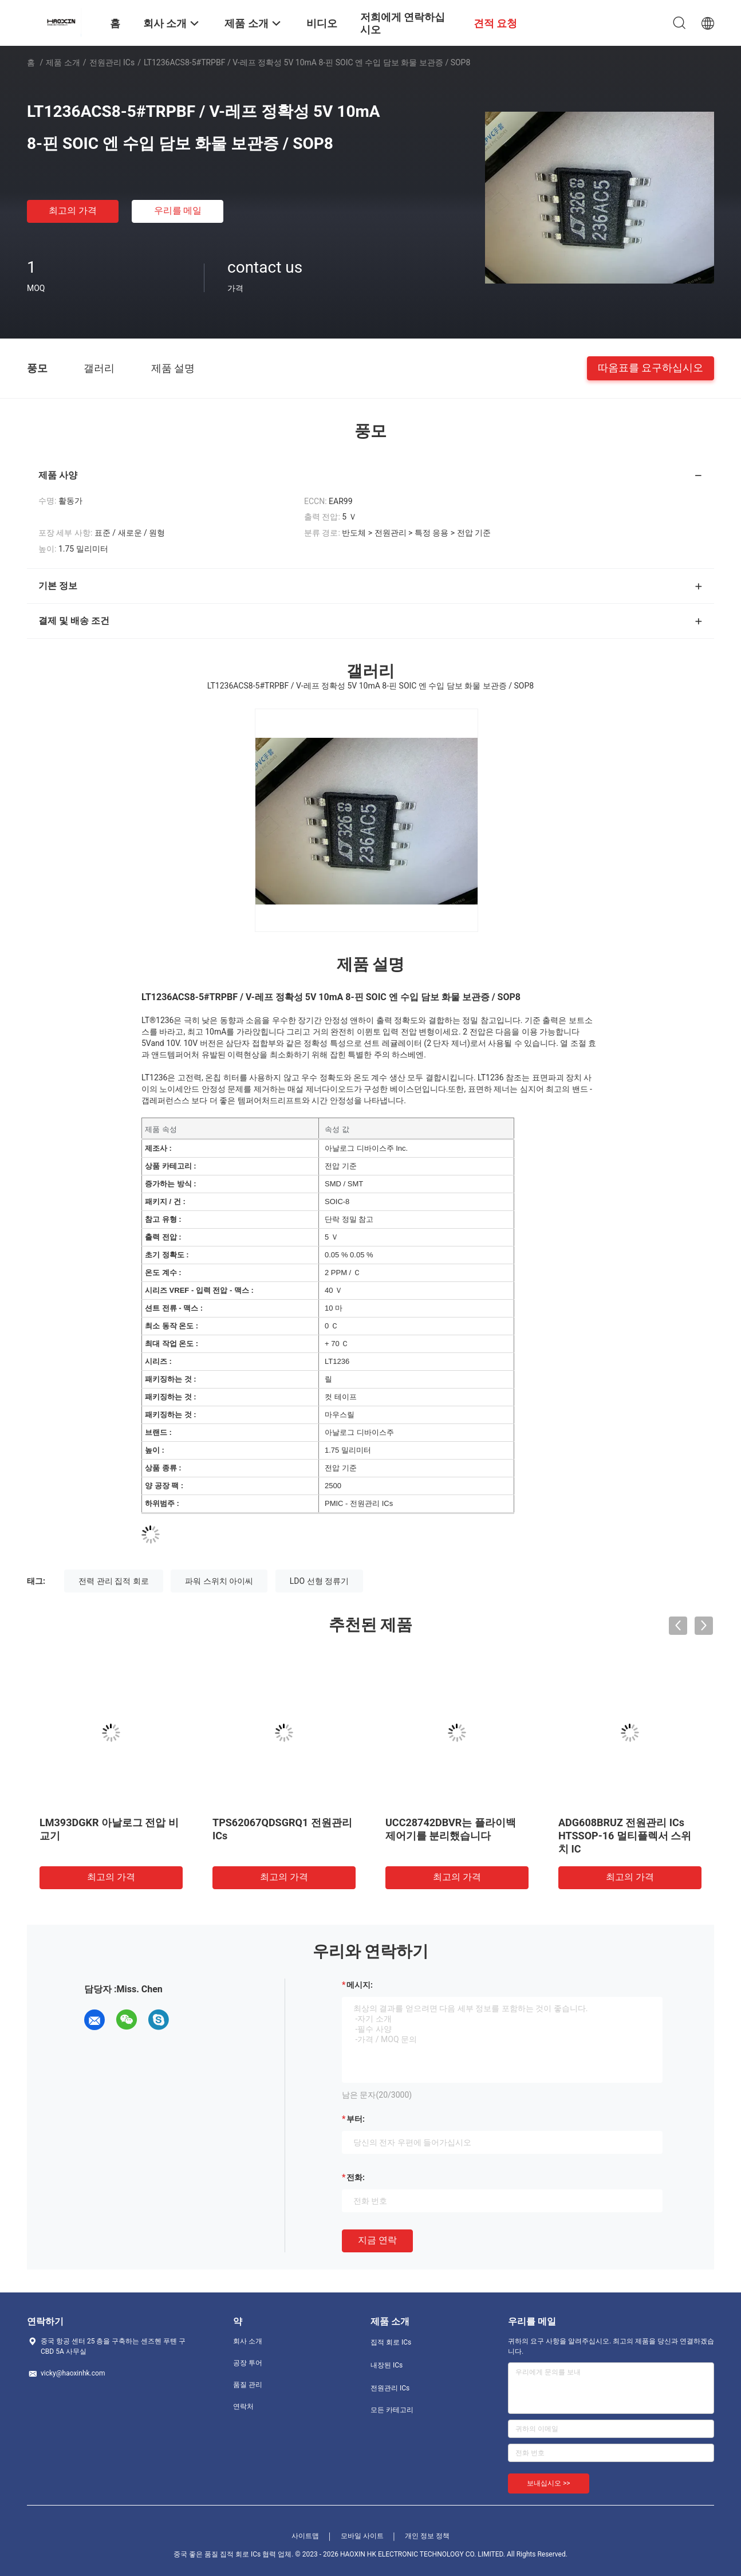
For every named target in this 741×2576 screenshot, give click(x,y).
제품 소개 (63, 62)
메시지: (359, 1984)
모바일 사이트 (362, 2536)
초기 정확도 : (167, 1254)
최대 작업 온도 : (171, 1343)
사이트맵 (305, 2536)
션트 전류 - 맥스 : (174, 1308)
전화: (355, 2177)
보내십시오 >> (548, 2483)
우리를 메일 (178, 210)
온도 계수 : (163, 1272)
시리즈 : (158, 1361)
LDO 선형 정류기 (319, 1581)
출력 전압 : (163, 1237)
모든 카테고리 (391, 2410)
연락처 (243, 2406)
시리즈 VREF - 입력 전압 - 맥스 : (199, 1290)
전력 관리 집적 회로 (113, 1581)
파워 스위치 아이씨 (219, 1581)
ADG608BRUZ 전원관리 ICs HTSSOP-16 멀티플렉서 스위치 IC (624, 1835)
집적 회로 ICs (390, 2342)
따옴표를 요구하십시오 (650, 367)
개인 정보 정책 (427, 2536)
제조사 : (158, 1148)
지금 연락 (377, 2240)
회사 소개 (247, 2341)
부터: (355, 2118)
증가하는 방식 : (170, 1183)
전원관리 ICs (112, 62)
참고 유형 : (163, 1219)
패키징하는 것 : (170, 1379)
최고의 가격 (73, 210)
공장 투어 (247, 2363)
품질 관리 (247, 2385)
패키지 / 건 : (165, 1201)
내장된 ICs (386, 2365)
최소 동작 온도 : (171, 1326)
